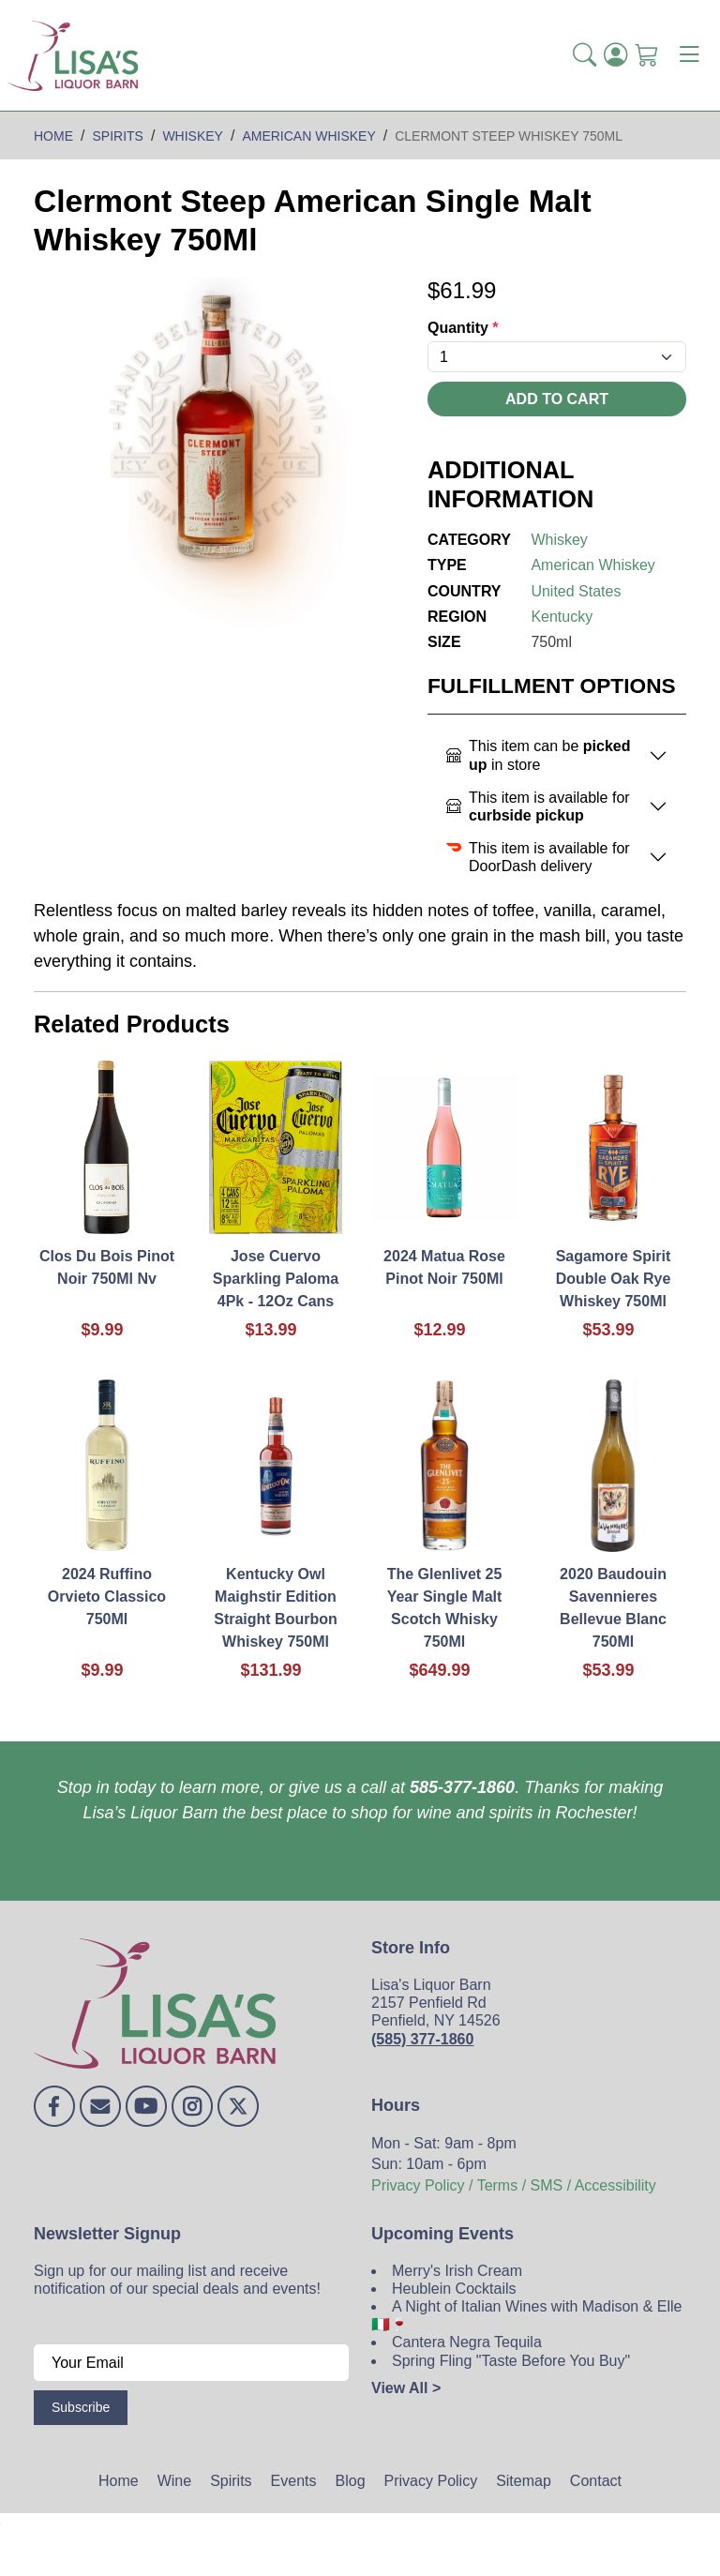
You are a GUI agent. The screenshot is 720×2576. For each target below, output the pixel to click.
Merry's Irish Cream (457, 2271)
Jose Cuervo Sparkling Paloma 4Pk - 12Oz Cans (275, 1278)
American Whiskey (592, 565)
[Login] (615, 55)
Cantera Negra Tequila (467, 2342)
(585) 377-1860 (422, 2039)
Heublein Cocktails (454, 2289)
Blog (351, 2481)
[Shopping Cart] (646, 55)
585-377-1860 (462, 1787)
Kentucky (561, 617)
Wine (174, 2481)
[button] (584, 55)
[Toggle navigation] (689, 55)
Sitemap (523, 2481)
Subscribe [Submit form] (81, 2407)
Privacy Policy (431, 2481)
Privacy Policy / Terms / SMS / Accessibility (513, 2185)
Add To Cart (556, 399)
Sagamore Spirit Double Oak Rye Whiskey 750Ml (613, 1278)
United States (576, 591)
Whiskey (559, 540)
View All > (406, 2388)
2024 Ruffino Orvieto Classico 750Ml (107, 1596)
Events (294, 2481)
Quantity (463, 328)
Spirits (230, 2481)
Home (118, 2481)
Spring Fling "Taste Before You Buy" (511, 2361)
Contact (596, 2481)
